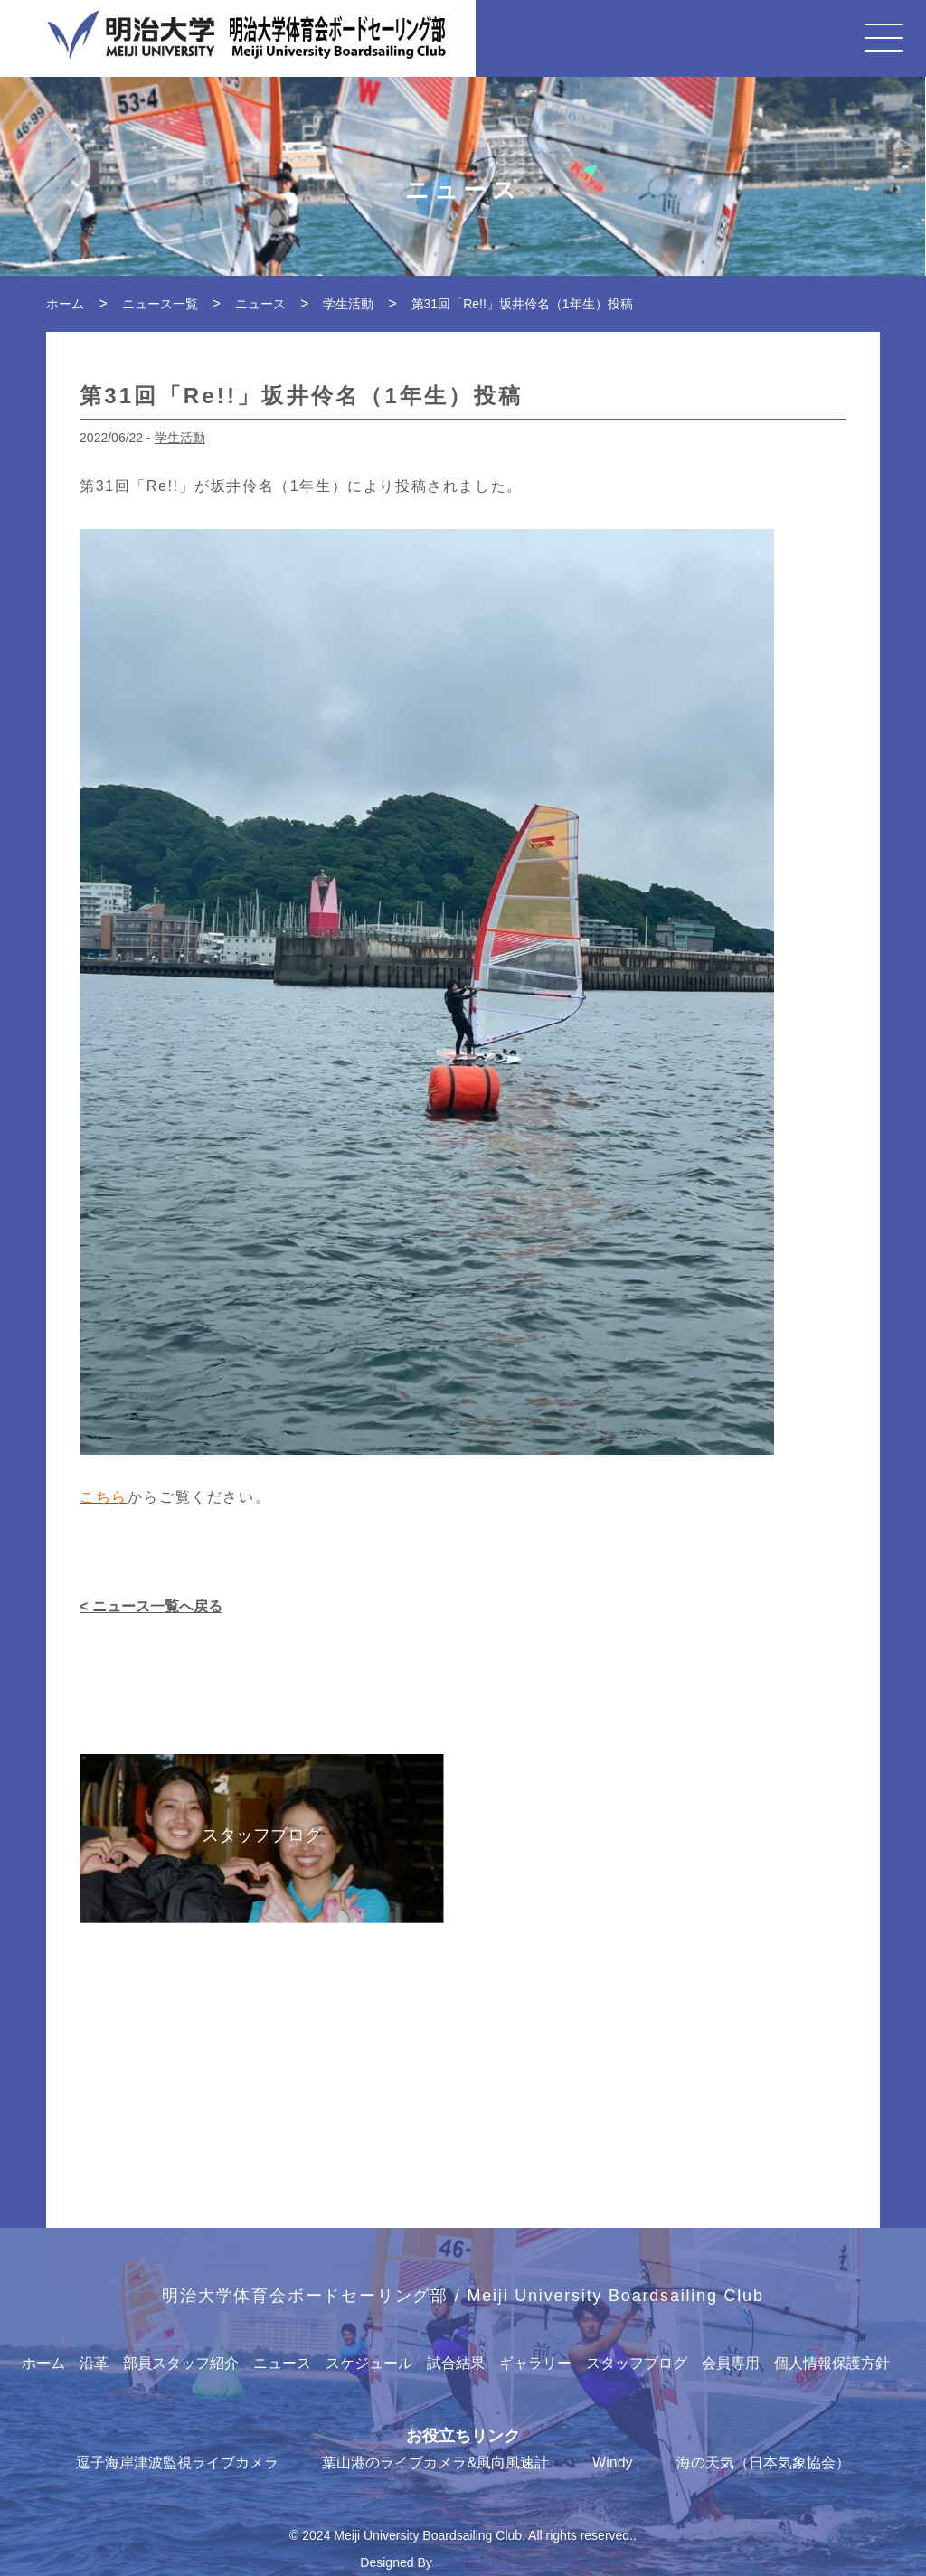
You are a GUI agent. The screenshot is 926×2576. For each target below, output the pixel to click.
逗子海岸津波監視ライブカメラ (177, 2462)
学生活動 (180, 437)
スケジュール (369, 2363)
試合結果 (456, 2363)
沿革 (94, 2363)
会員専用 (731, 2363)
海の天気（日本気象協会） (763, 2462)
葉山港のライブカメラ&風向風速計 (435, 2462)
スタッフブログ (636, 2363)
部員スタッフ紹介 (181, 2363)
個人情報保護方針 (832, 2363)
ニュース (282, 2363)
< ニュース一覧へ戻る (151, 1606)
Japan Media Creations (501, 2562)
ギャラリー (535, 2363)
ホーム (43, 2363)
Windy (612, 2462)
